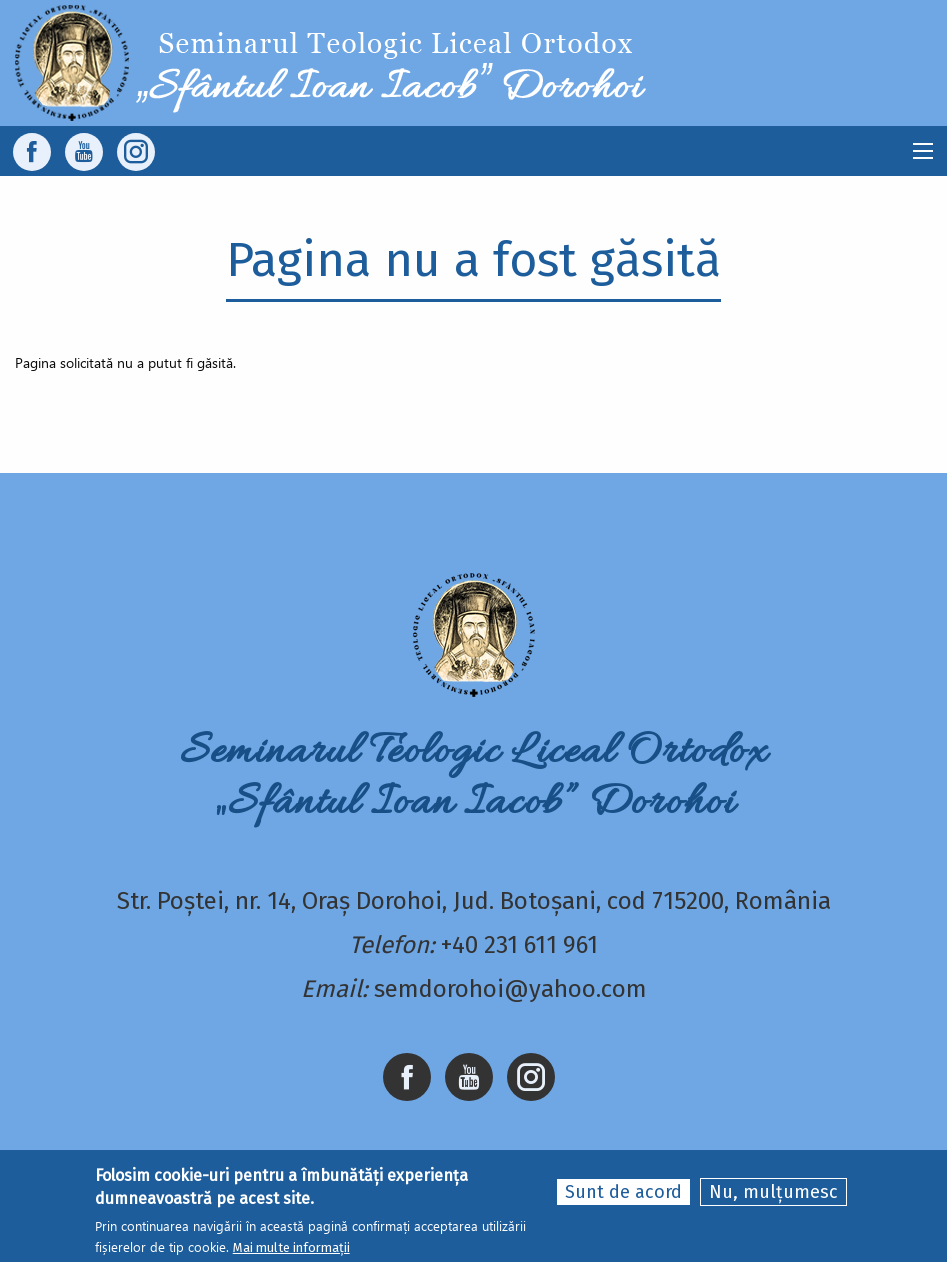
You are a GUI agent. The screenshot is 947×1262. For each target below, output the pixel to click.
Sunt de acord (623, 1192)
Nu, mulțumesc (773, 1192)
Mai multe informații (291, 1247)
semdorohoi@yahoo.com (510, 989)
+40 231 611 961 (519, 945)
